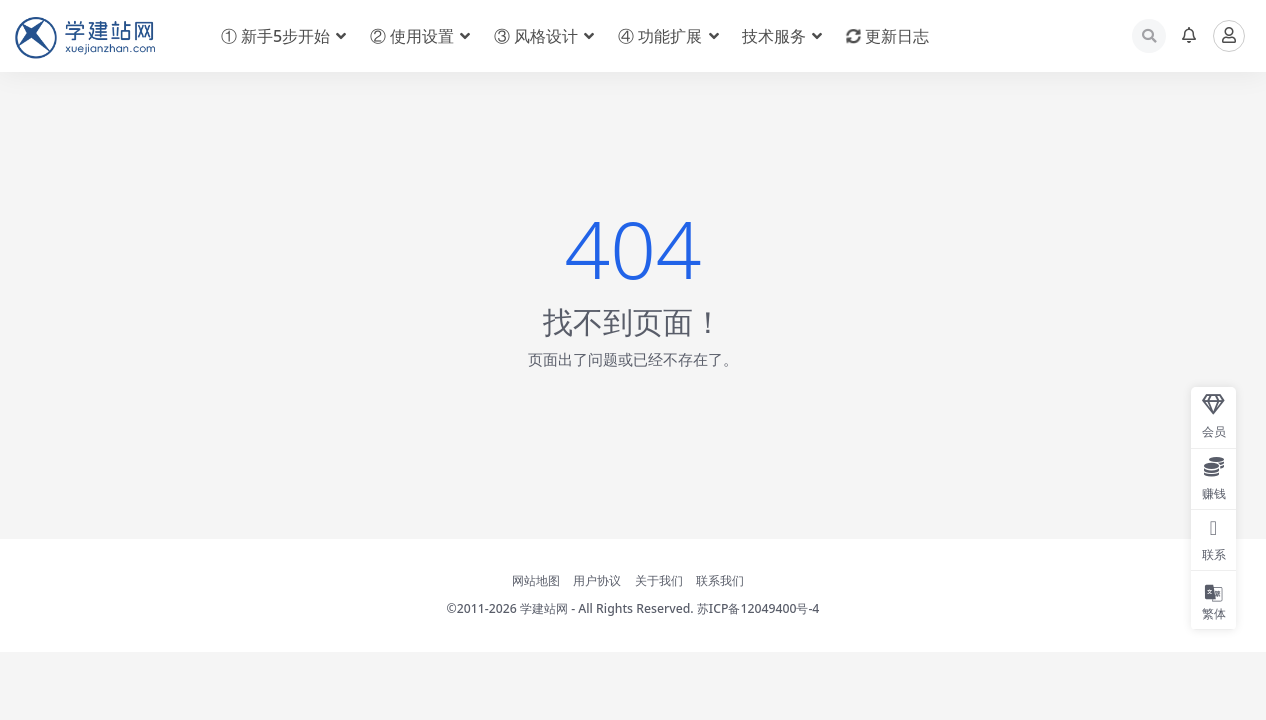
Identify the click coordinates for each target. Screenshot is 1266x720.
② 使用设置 (412, 36)
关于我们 (659, 580)
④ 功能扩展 (660, 36)
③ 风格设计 (536, 36)
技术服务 (774, 36)
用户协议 (597, 580)
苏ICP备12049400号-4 (758, 608)
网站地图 (536, 580)
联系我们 (720, 580)
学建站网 (544, 608)
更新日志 (887, 36)
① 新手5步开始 (275, 36)
